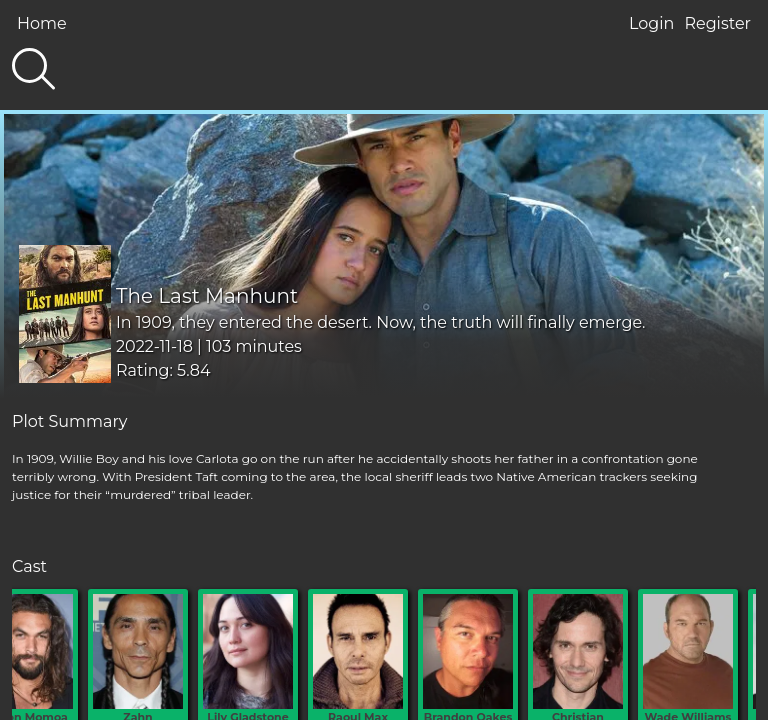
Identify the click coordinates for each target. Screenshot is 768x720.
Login (651, 23)
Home (42, 23)
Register (717, 23)
